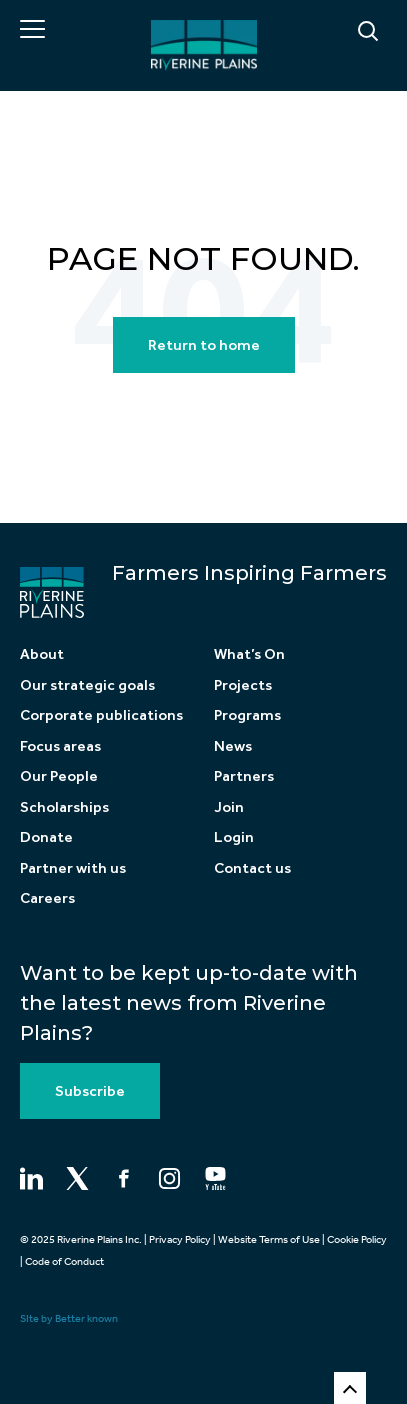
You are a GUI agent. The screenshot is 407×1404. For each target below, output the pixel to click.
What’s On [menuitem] (249, 654)
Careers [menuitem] (47, 898)
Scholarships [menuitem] (64, 807)
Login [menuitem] (234, 837)
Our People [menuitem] (59, 776)
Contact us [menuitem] (252, 868)
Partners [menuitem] (244, 776)
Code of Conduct (64, 1261)
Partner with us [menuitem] (73, 868)
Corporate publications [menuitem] (101, 715)
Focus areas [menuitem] (60, 746)
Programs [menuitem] (247, 715)
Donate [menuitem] (46, 837)
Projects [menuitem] (243, 685)
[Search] (318, 32)
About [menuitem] (42, 654)
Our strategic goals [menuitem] (87, 685)
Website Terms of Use (269, 1239)
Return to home (204, 345)
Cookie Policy (357, 1239)
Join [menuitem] (229, 807)
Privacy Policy (180, 1239)
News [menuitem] (233, 746)
